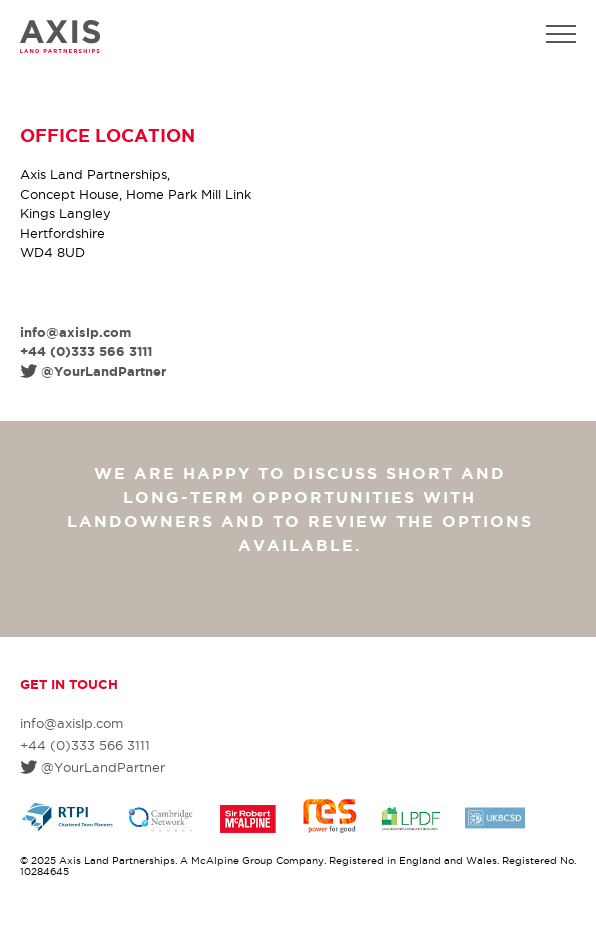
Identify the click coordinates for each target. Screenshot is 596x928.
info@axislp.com (75, 332)
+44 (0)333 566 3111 (86, 351)
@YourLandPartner (103, 371)
